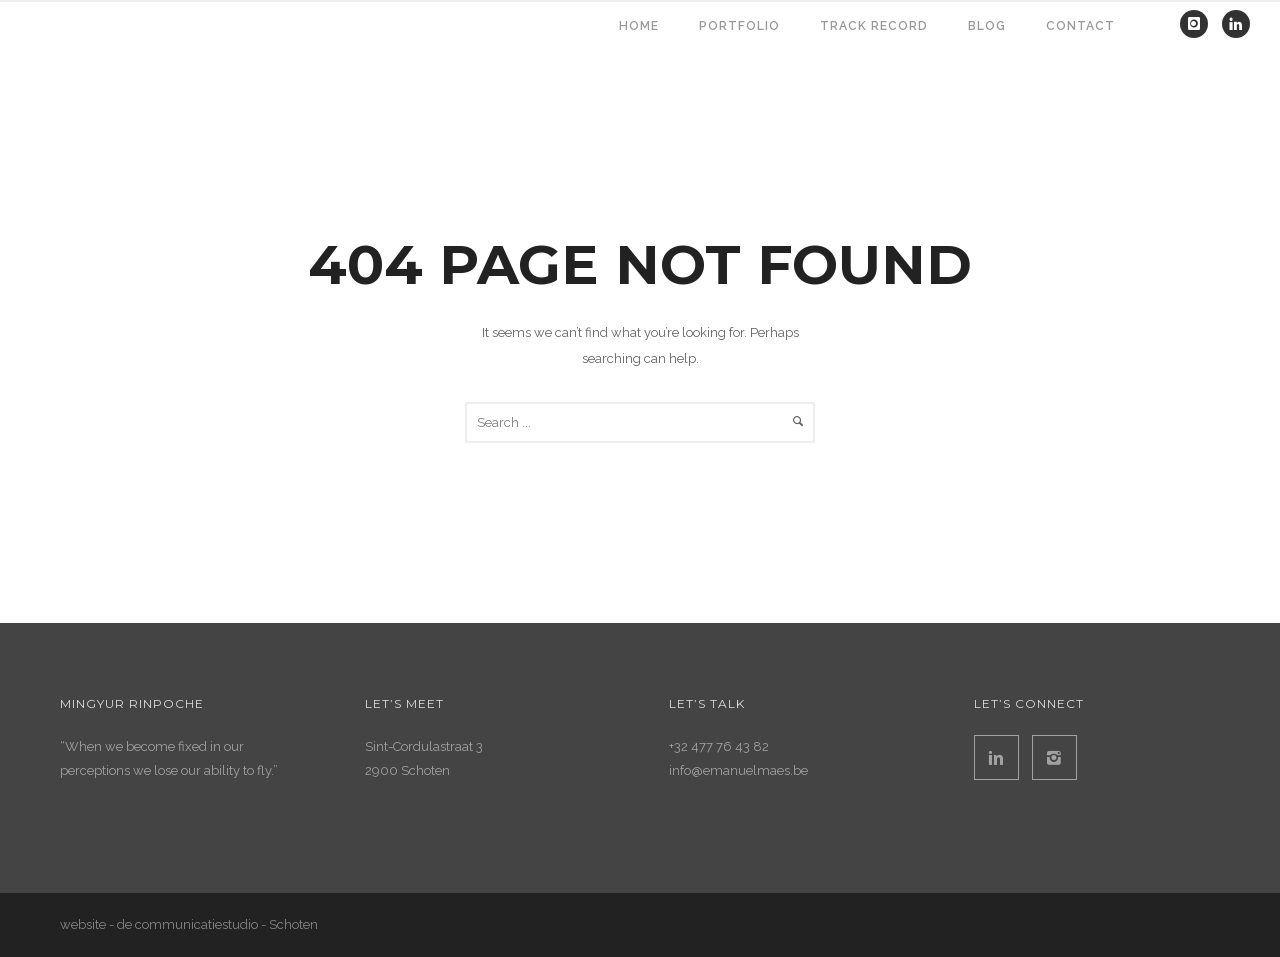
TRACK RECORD (874, 26)
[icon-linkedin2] (1001, 757)
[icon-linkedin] (1236, 24)
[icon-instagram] (1199, 24)
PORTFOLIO (739, 26)
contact (1080, 26)
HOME (639, 26)
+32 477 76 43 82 (719, 746)
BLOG (987, 26)
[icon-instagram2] (1054, 757)
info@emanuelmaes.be (738, 770)
